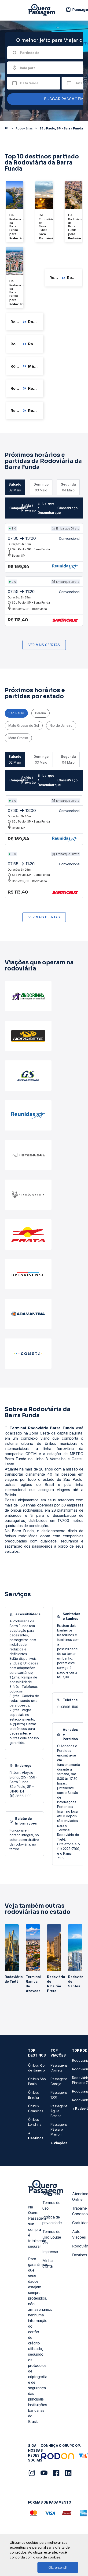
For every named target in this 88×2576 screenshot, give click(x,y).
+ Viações (59, 2143)
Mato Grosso (18, 738)
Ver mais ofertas (44, 645)
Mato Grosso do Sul (23, 725)
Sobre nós (51, 2193)
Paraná (40, 713)
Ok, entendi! (57, 2567)
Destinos (79, 2255)
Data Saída (29, 83)
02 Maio (14, 487)
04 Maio (68, 487)
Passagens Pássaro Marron (59, 2129)
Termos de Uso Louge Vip (51, 2237)
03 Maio (41, 487)
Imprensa (50, 2251)
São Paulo (16, 713)
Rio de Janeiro (61, 725)
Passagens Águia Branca (59, 2111)
